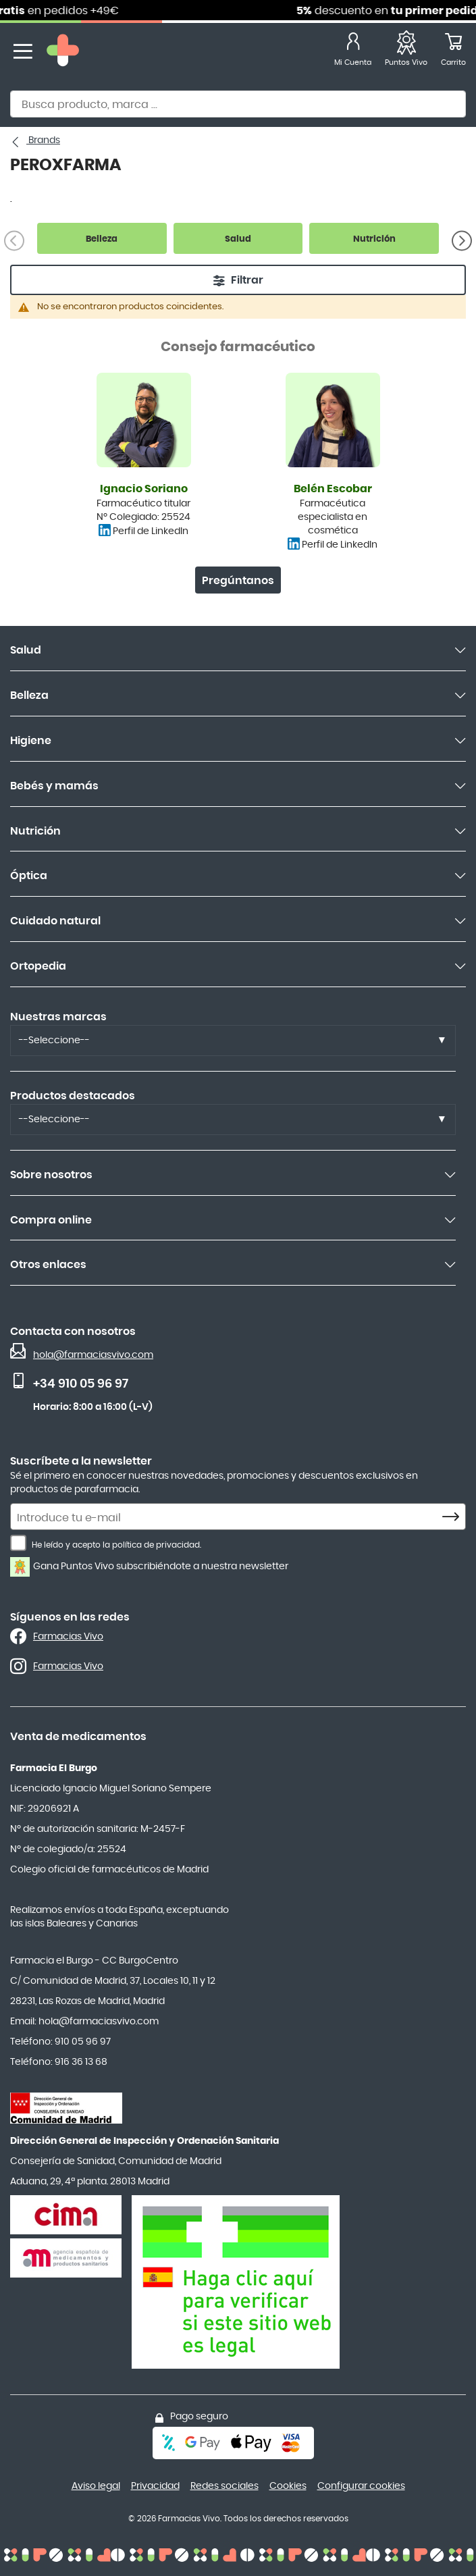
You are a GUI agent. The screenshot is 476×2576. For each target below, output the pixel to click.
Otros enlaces (48, 1264)
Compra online (51, 1220)
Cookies (288, 2486)
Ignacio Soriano (144, 488)
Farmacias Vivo (68, 1636)
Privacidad (155, 2486)
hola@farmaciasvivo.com (93, 1355)
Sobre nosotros (51, 1174)
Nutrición (35, 831)
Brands (43, 140)
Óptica (28, 875)
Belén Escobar (333, 488)
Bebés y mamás (54, 786)
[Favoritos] (406, 52)
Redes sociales (224, 2486)
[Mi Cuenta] (352, 52)
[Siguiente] (462, 240)
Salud (25, 650)
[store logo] (62, 52)
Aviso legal (96, 2486)
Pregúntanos (238, 580)
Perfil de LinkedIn (150, 531)
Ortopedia (38, 966)
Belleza (29, 695)
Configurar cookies (361, 2486)
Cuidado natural (55, 921)
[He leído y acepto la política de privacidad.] (18, 1543)
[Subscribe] (454, 1517)
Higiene (30, 740)
